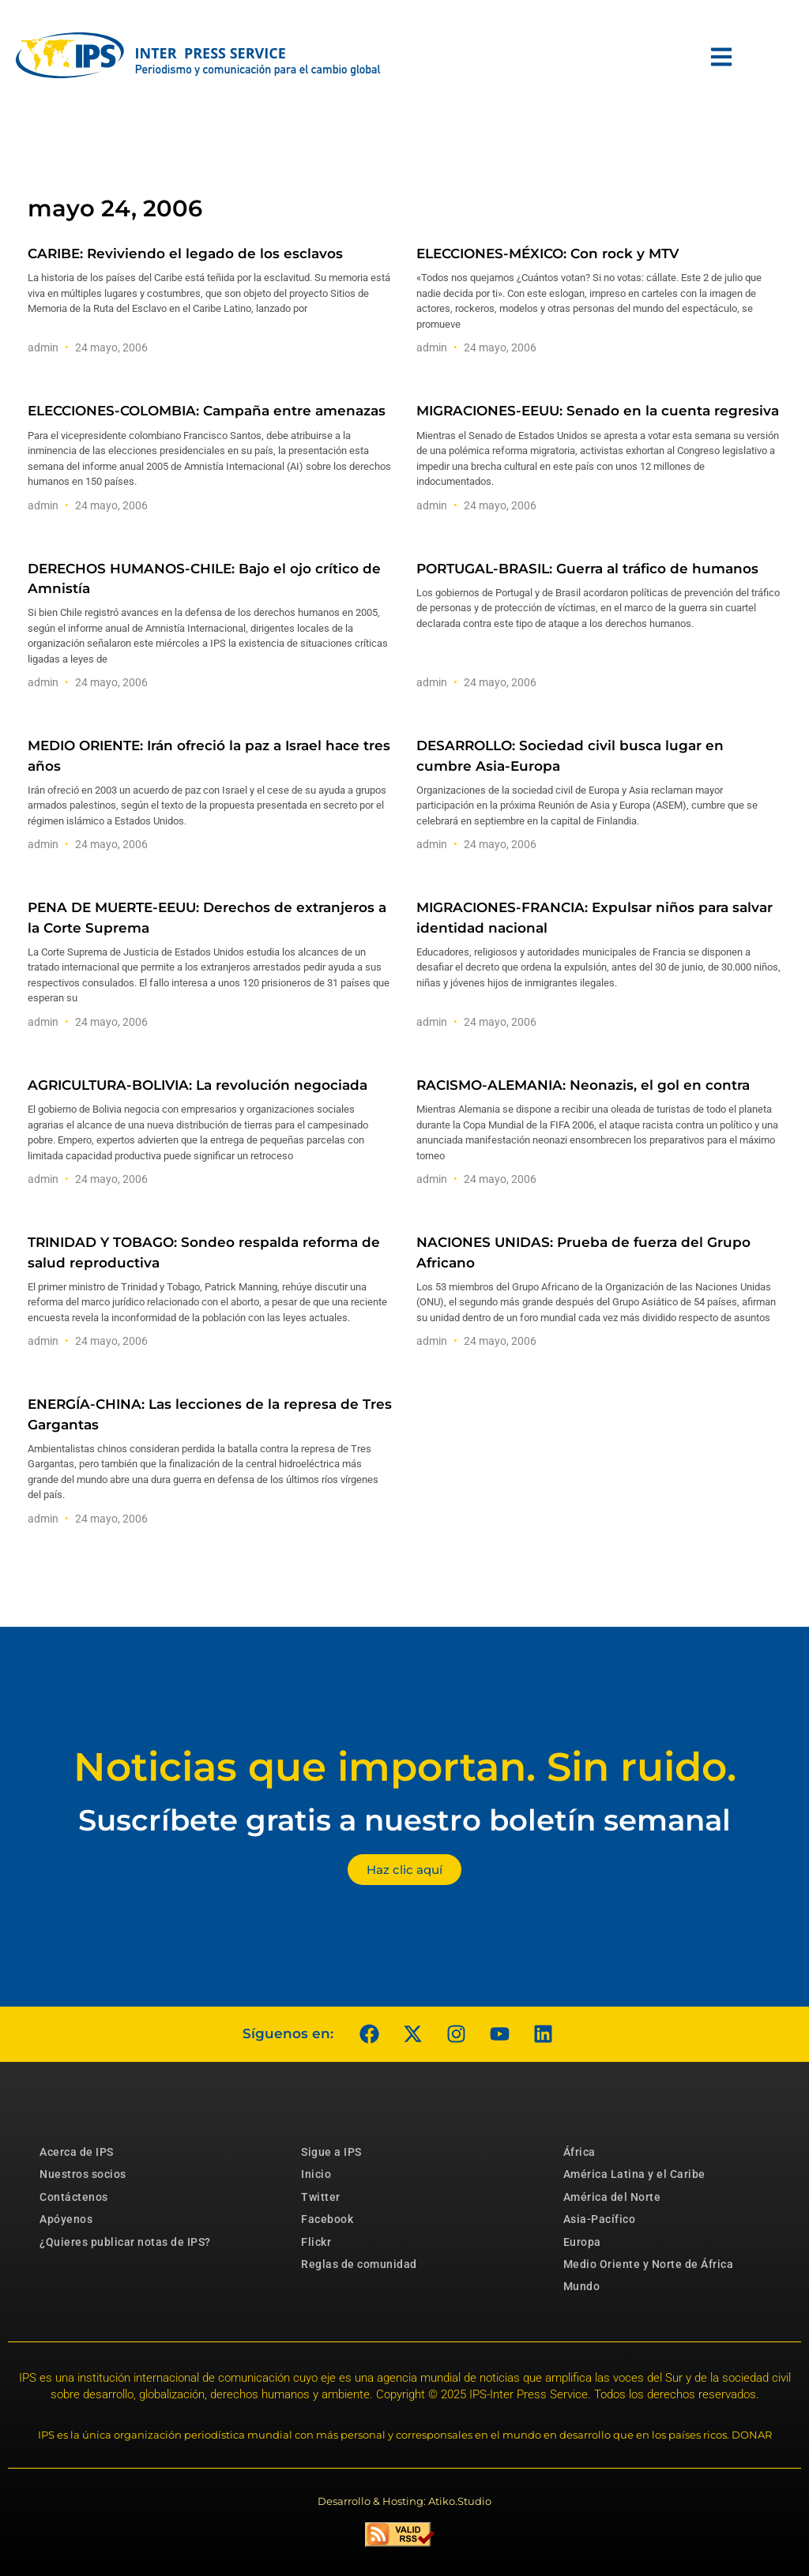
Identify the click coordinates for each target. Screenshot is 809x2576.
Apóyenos (66, 2219)
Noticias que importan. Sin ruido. (404, 1767)
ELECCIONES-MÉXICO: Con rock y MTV (547, 253)
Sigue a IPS (331, 2152)
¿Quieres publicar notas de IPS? (125, 2242)
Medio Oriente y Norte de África (648, 2264)
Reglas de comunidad (359, 2264)
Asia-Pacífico (599, 2219)
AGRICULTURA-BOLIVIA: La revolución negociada (197, 1085)
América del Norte (612, 2197)
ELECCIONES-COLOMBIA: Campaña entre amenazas (207, 411)
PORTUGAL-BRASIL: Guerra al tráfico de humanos (587, 568)
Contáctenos (74, 2197)
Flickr (316, 2242)
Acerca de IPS (77, 2152)
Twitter (321, 2197)
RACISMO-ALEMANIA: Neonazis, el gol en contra (583, 1085)
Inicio (316, 2174)
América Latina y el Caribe (634, 2174)
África (579, 2152)
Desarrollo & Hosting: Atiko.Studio (404, 2501)
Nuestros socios (83, 2174)
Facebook (327, 2219)
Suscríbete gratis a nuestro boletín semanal (404, 1820)
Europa (582, 2242)
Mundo (581, 2286)
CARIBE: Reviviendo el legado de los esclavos (185, 253)
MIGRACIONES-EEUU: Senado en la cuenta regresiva (597, 411)
